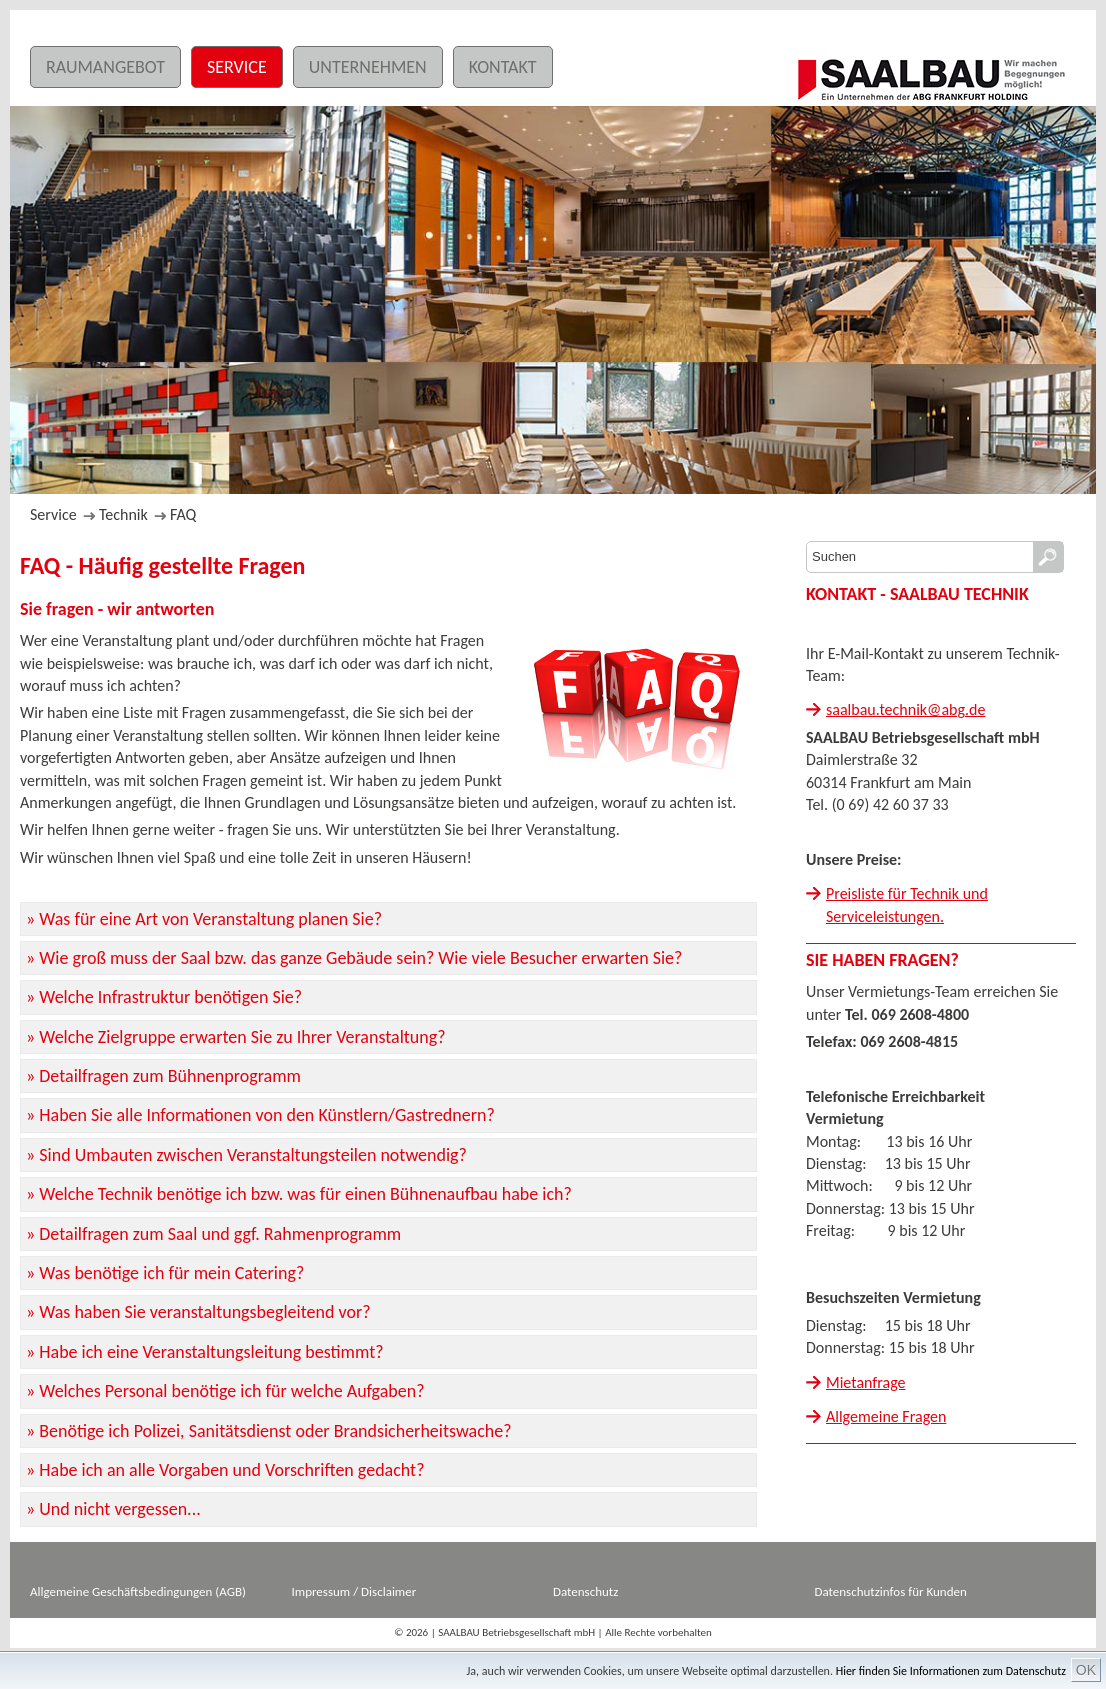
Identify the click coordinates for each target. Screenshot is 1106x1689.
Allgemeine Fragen (886, 1416)
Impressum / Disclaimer (354, 1591)
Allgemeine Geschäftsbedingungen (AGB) (138, 1591)
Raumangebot (105, 67)
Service (237, 67)
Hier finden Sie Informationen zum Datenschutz (951, 1671)
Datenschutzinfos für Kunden (891, 1591)
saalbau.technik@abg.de (905, 709)
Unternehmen (368, 67)
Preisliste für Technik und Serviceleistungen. (907, 904)
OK (1086, 1670)
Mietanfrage (866, 1382)
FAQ (183, 514)
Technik (123, 514)
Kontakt (503, 67)
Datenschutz (585, 1591)
